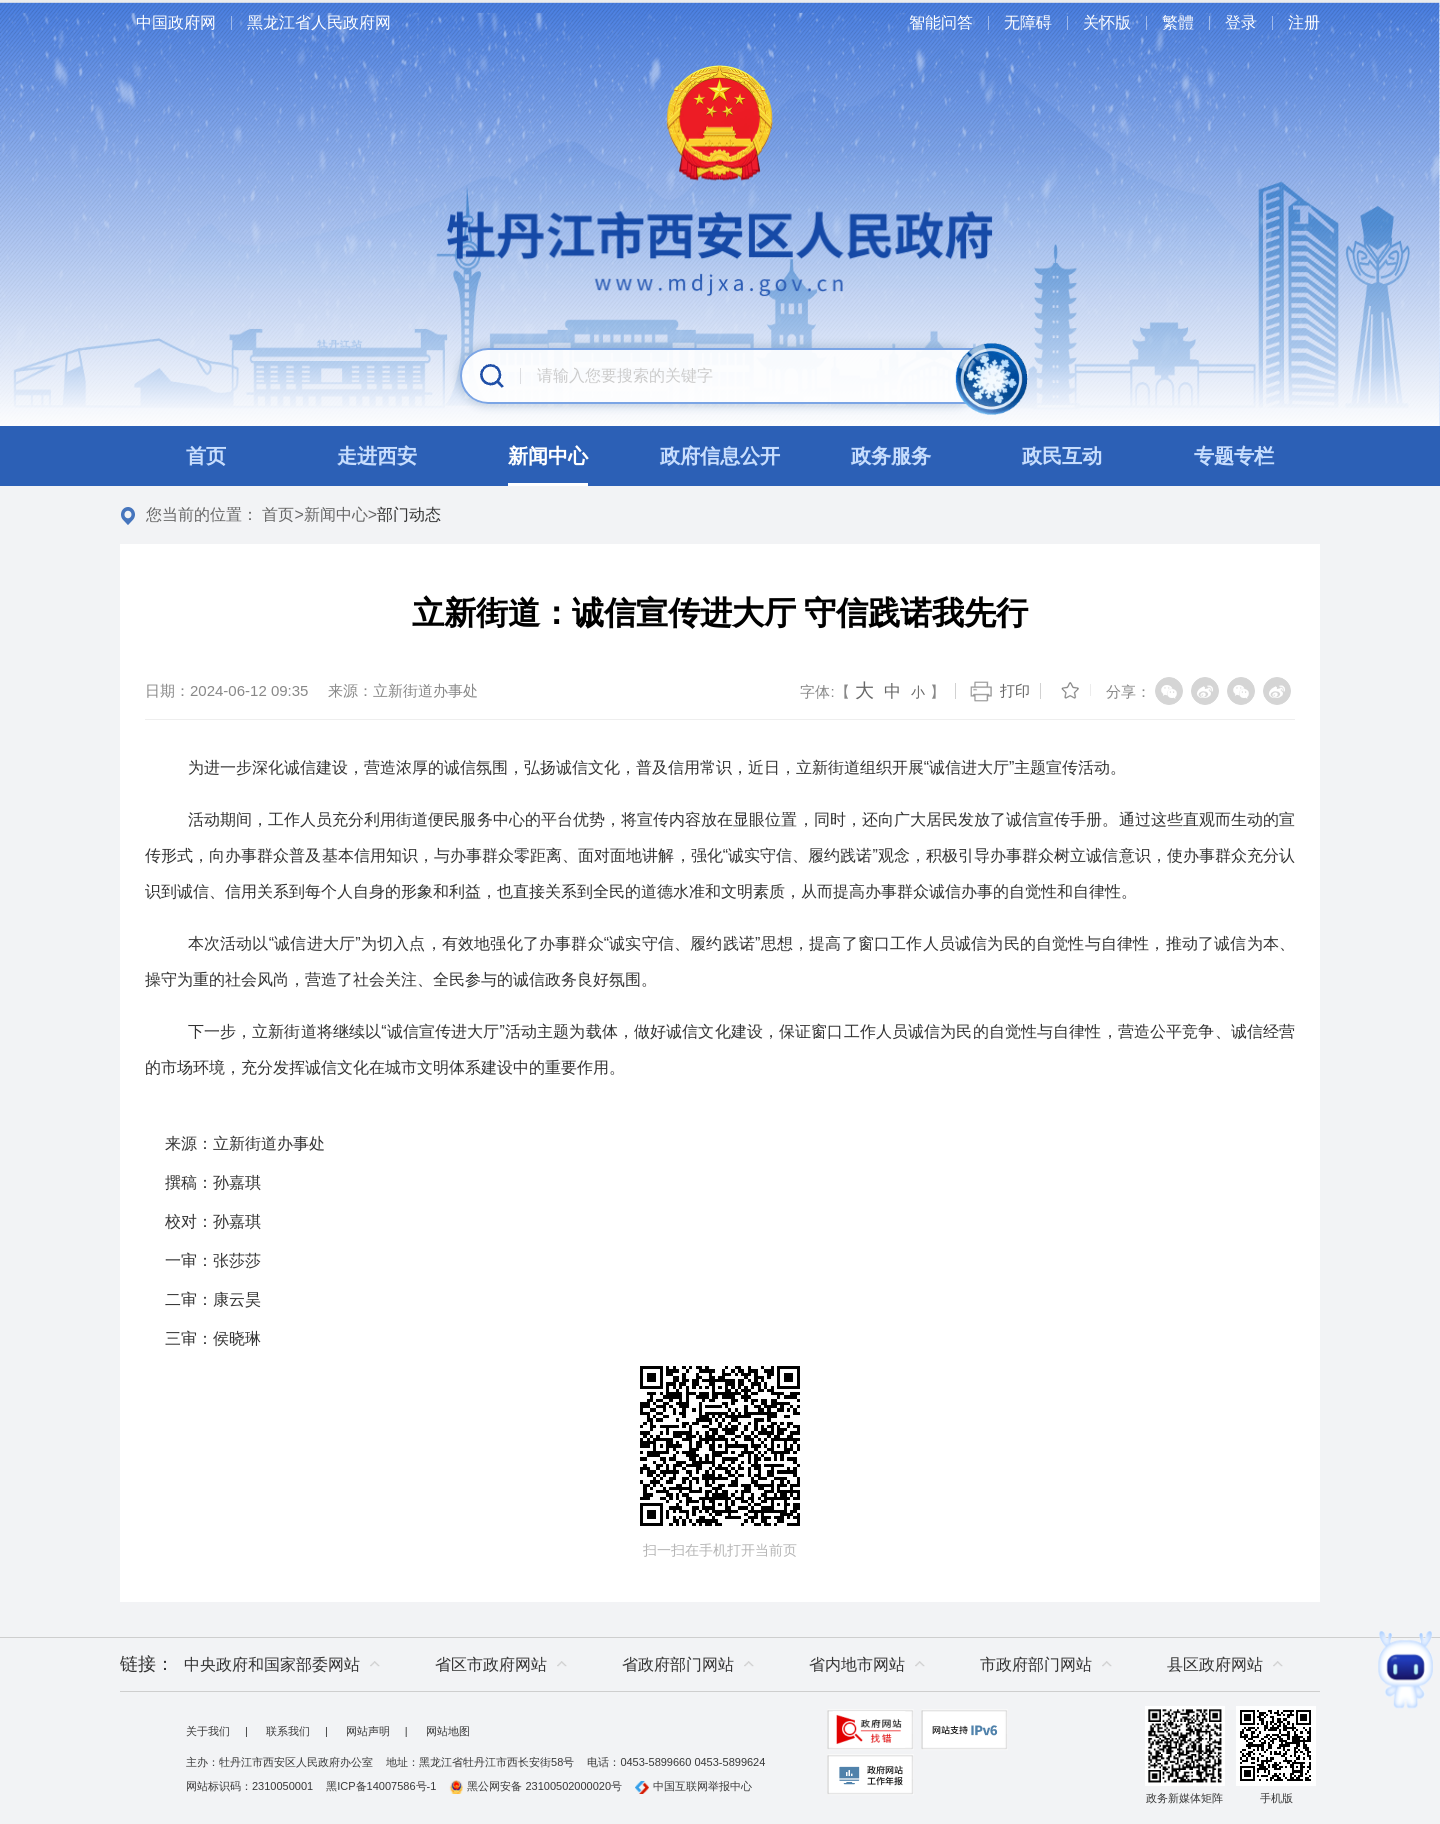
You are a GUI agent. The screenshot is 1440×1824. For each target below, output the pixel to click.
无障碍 (1028, 22)
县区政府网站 (1215, 1664)
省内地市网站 (857, 1664)
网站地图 (448, 1731)
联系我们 (288, 1731)
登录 (1241, 22)
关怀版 (1107, 22)
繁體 (1178, 22)
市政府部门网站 (1036, 1664)
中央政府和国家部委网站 (272, 1664)
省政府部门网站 (678, 1664)
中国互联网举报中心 (693, 1786)
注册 (1304, 22)
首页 (278, 514)
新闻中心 (336, 514)
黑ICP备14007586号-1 (381, 1786)
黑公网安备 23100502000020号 (535, 1786)
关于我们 (208, 1731)
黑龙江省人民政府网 (319, 22)
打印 (1015, 690)
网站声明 (368, 1731)
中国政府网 (176, 22)
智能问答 (941, 22)
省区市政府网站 (491, 1664)
